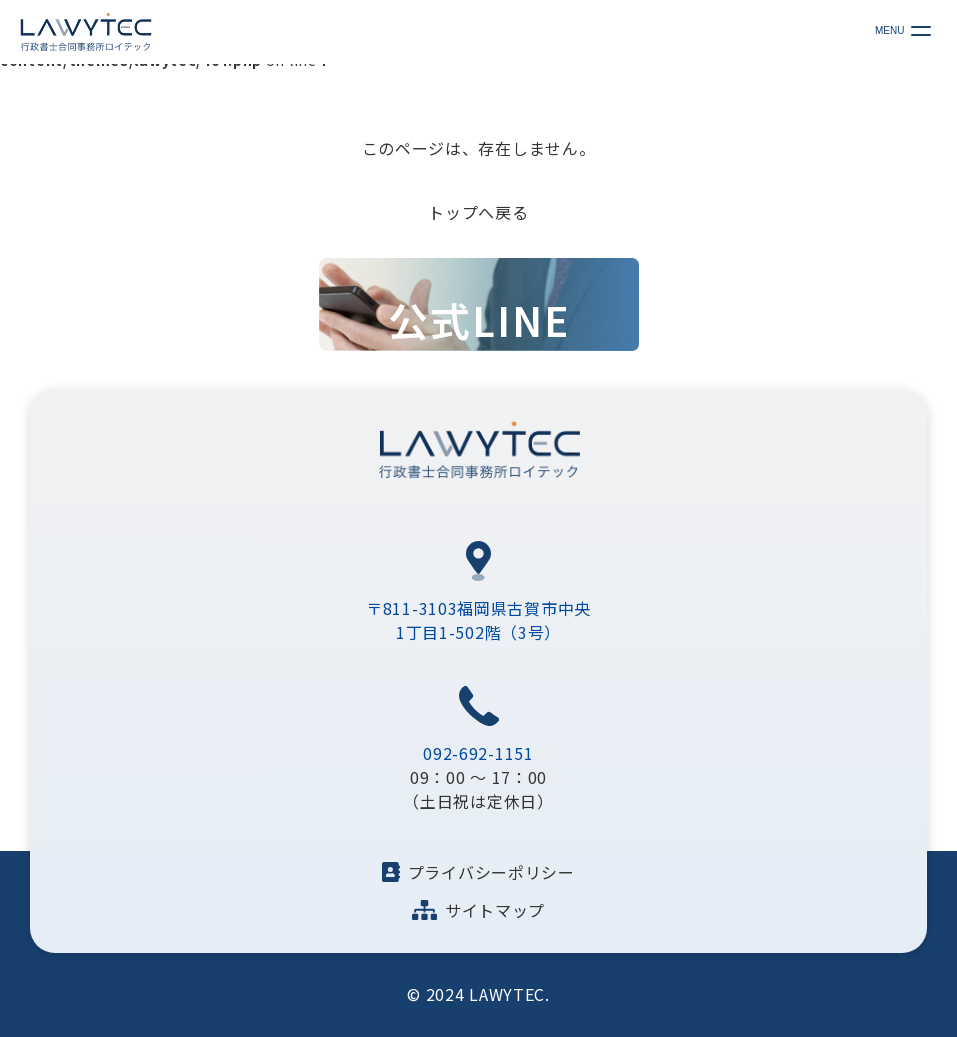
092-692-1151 (478, 753)
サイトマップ (478, 910)
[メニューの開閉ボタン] (916, 30)
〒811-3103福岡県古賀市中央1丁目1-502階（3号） (478, 620)
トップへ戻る (478, 212)
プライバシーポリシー (478, 872)
